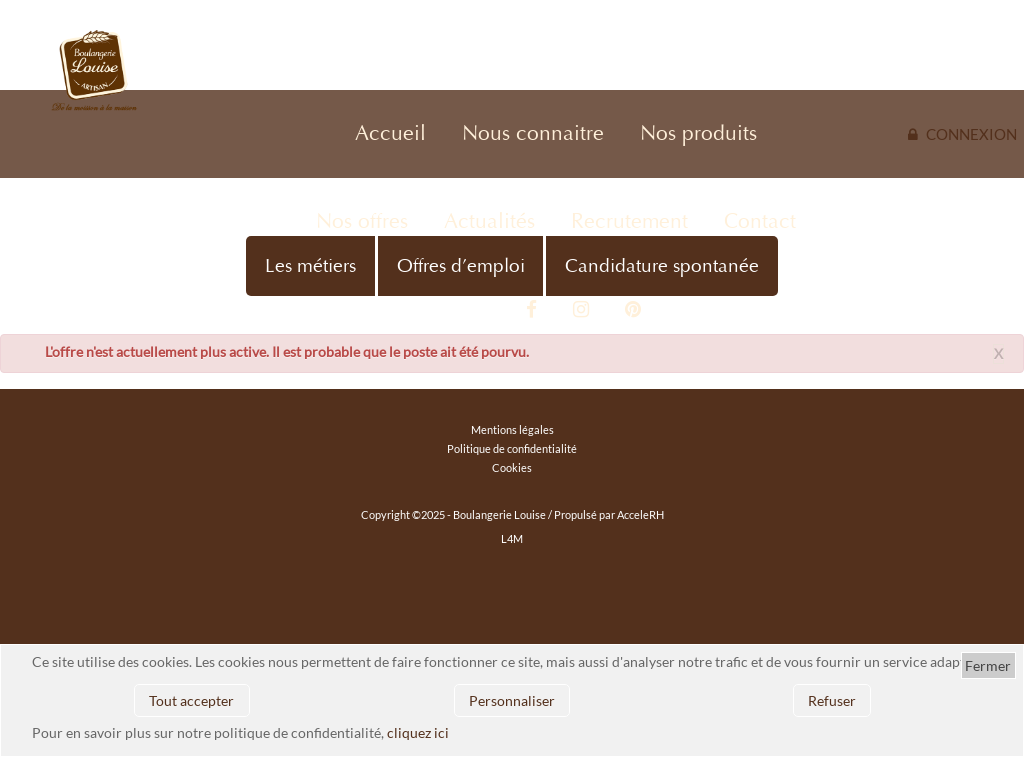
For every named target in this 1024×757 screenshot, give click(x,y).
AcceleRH (640, 514)
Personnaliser (512, 700)
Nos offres (362, 221)
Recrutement (629, 221)
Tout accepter (191, 700)
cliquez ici (418, 732)
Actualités (489, 221)
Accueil (390, 133)
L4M (512, 538)
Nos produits (698, 133)
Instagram (581, 310)
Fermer (988, 665)
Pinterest (633, 310)
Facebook (531, 310)
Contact (760, 221)
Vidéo (480, 310)
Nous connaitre (533, 133)
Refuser (832, 700)
